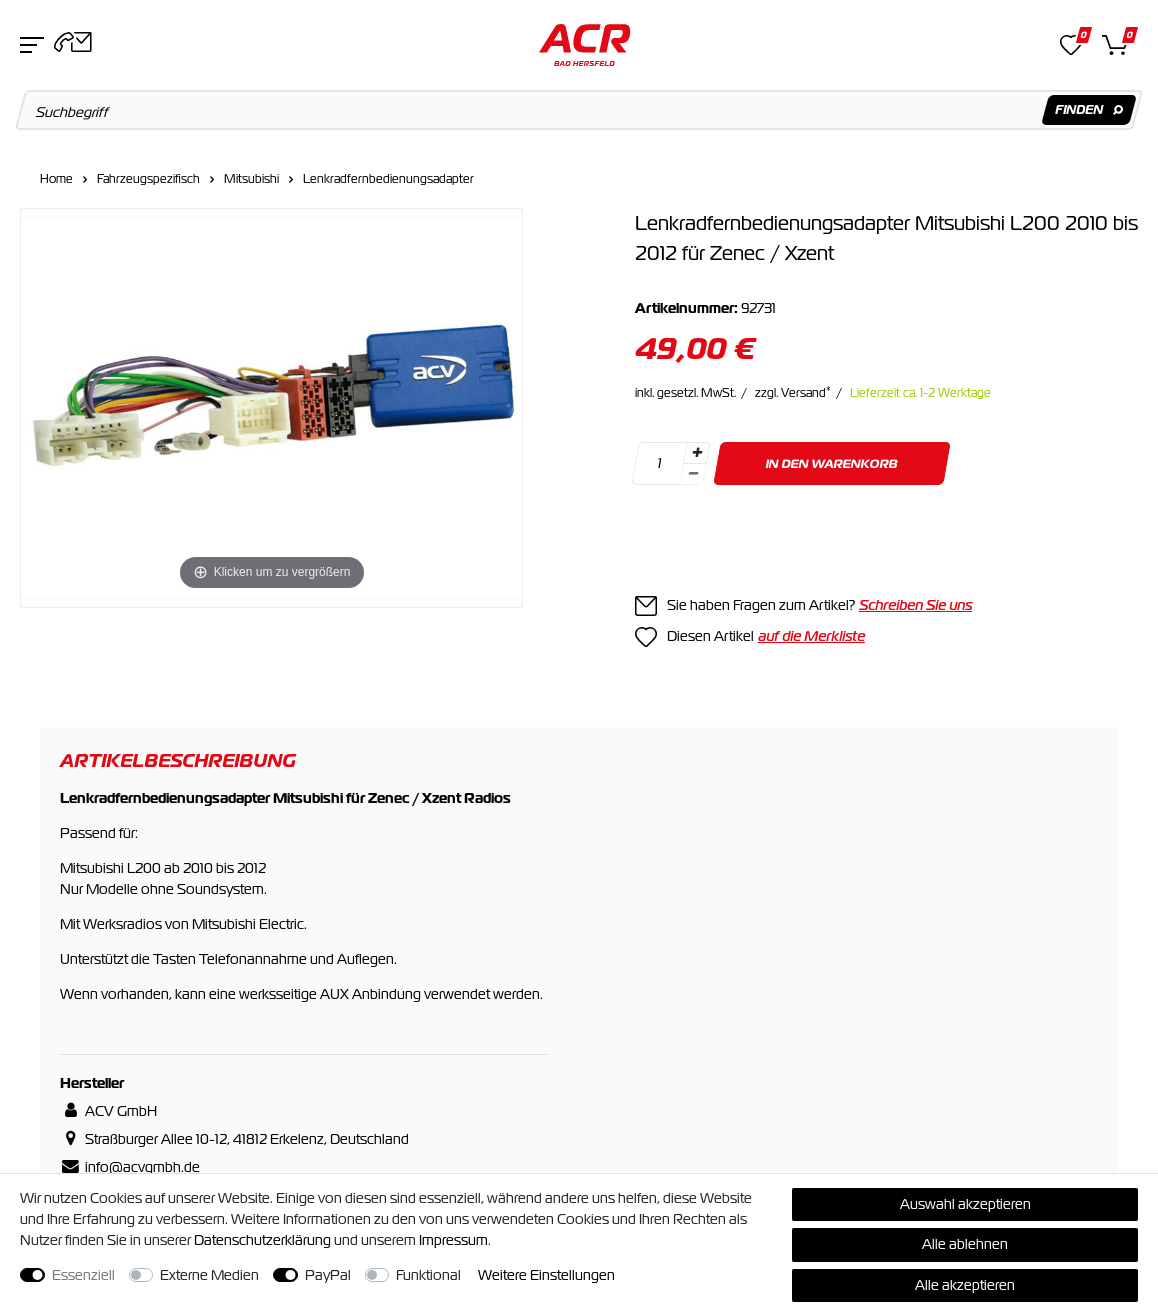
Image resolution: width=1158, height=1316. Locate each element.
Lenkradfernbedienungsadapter (388, 179)
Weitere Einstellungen (546, 1275)
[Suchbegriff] (579, 110)
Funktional (428, 1275)
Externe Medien (209, 1275)
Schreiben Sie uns (915, 605)
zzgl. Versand (793, 393)
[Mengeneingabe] (659, 463)
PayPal (328, 1275)
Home (56, 179)
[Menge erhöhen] (697, 453)
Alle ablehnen (965, 1244)
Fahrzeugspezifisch (148, 179)
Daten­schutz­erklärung (262, 1240)
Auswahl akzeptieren (965, 1204)
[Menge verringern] (693, 474)
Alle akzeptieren (965, 1285)
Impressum (453, 1240)
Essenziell (83, 1275)
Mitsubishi (251, 179)
